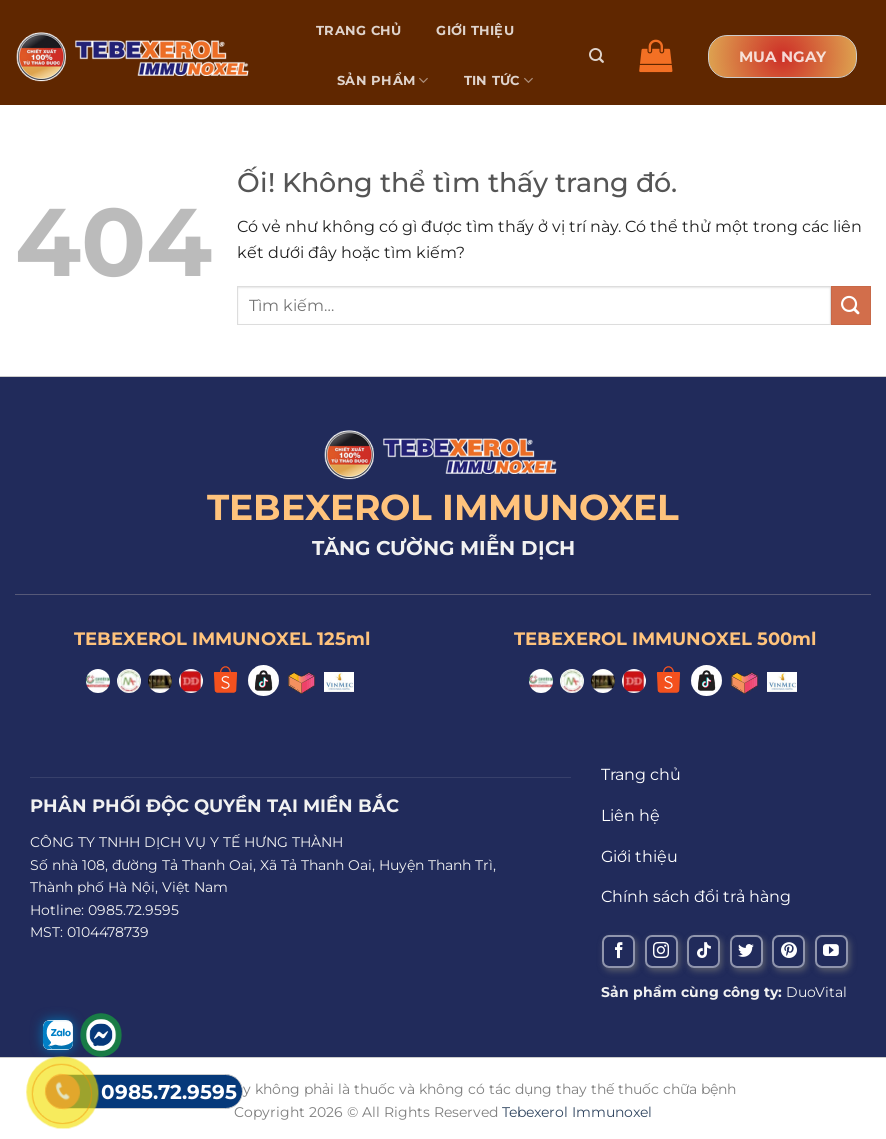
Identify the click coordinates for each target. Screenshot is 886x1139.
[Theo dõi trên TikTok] (703, 951)
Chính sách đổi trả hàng (696, 896)
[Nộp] (851, 305)
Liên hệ (366, 129)
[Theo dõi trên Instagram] (661, 951)
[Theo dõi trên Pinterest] (788, 951)
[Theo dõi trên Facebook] (618, 951)
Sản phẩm (383, 80)
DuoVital (816, 992)
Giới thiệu (475, 30)
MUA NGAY (782, 56)
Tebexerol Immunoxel (577, 1112)
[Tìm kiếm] (596, 56)
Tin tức (498, 80)
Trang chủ (358, 30)
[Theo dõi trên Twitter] (746, 951)
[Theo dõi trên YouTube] (831, 951)
